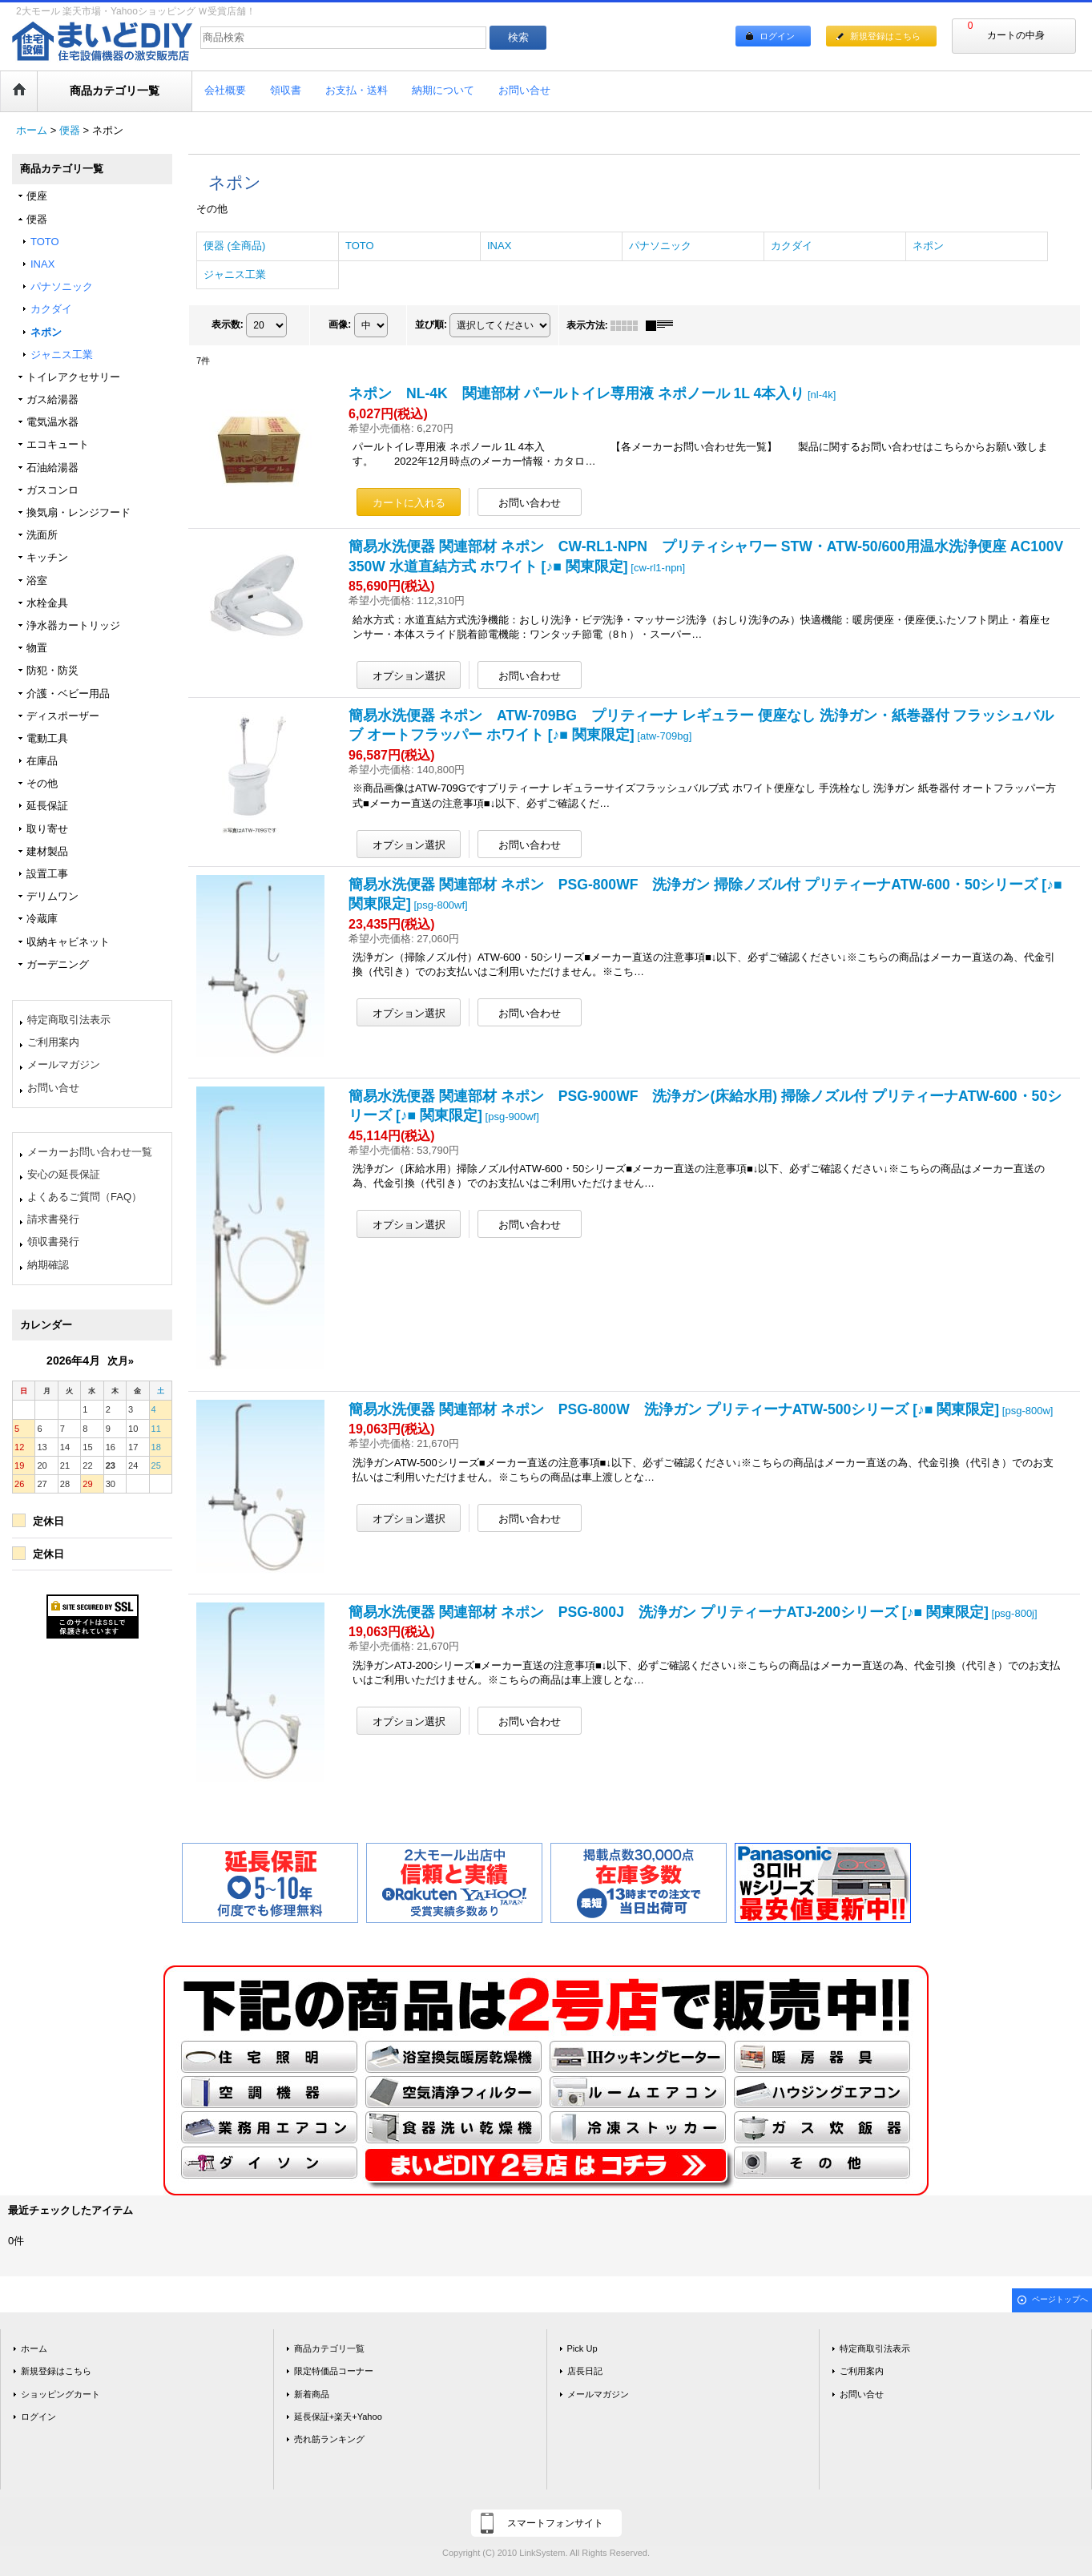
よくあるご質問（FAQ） (84, 1197)
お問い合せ (53, 1088)
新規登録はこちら (885, 36)
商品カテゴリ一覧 (329, 2348)
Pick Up (582, 2348)
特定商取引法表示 (69, 1020)
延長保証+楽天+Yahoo (338, 2416)
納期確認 (48, 1265)
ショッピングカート (60, 2394)
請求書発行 (53, 1219)
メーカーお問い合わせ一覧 (89, 1152)
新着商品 (311, 2394)
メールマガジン (63, 1064)
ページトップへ (1060, 2299)
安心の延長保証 (63, 1174)
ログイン (777, 36)
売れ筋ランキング (329, 2439)
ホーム (34, 2348)
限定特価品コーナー (333, 2371)
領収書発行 (53, 1242)
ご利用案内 (53, 1042)
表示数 (228, 324)
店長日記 (584, 2371)
